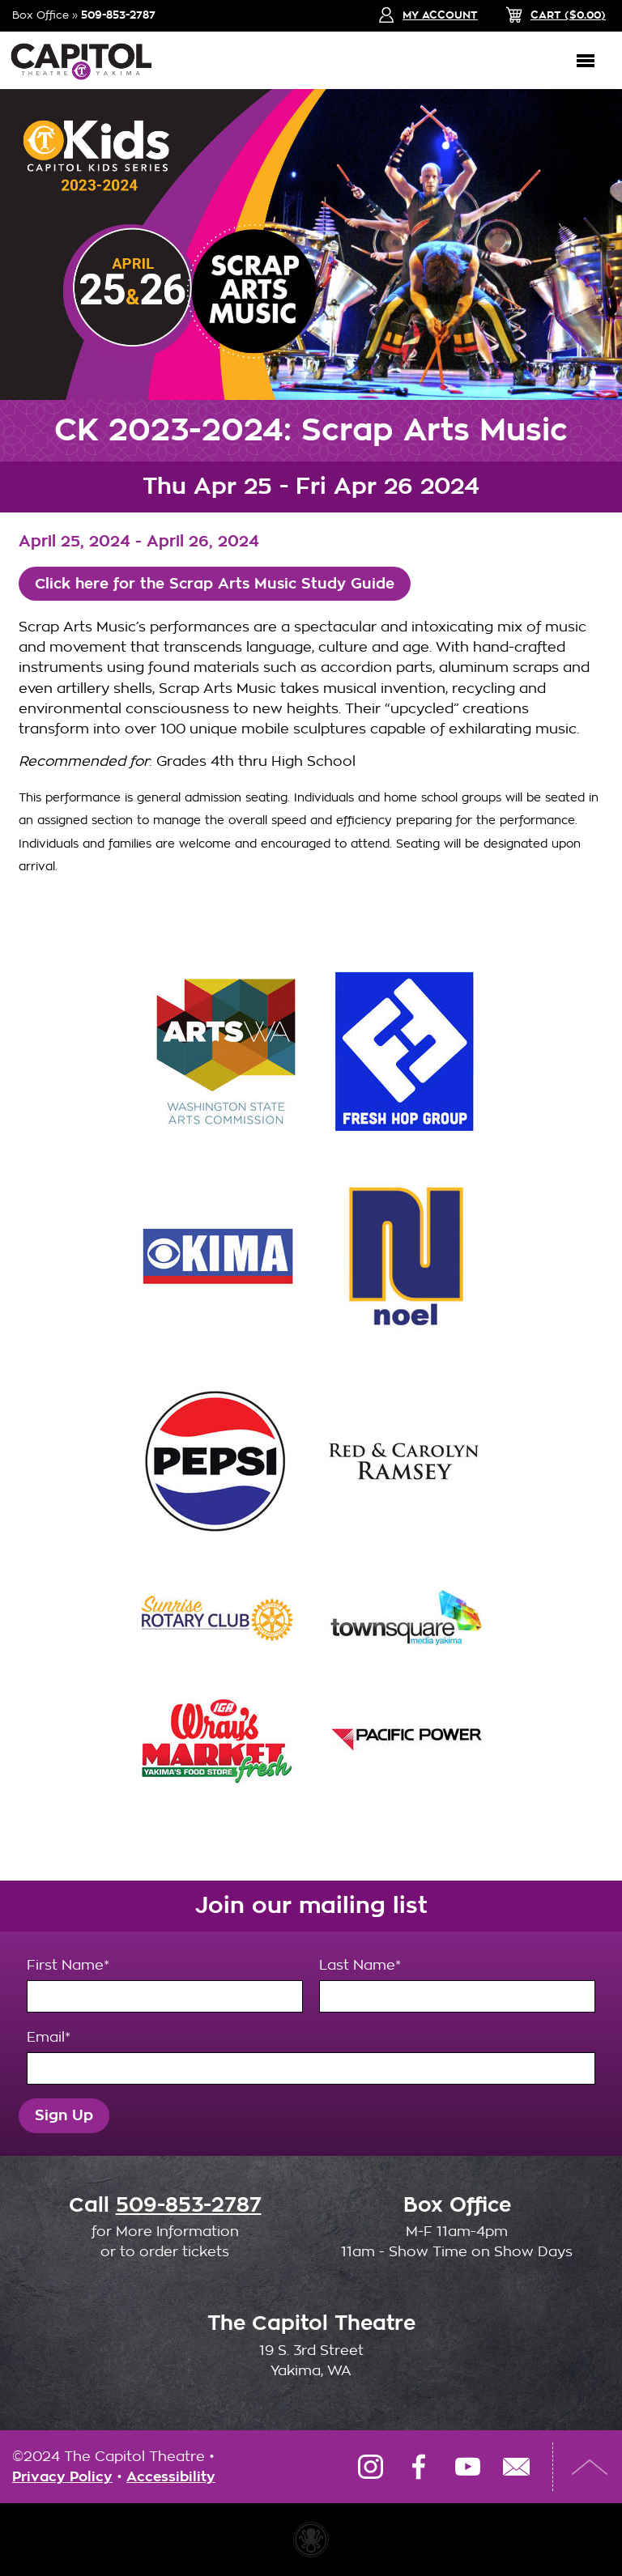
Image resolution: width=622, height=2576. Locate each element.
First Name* (165, 1985)
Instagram (370, 2466)
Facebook (418, 2466)
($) (568, 15)
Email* (311, 2057)
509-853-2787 (118, 15)
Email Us (516, 2466)
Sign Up (64, 2115)
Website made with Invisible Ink (311, 2539)
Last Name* (457, 1985)
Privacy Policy (62, 2477)
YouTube (467, 2466)
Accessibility (170, 2477)
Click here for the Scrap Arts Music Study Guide (214, 583)
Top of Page (589, 2466)
